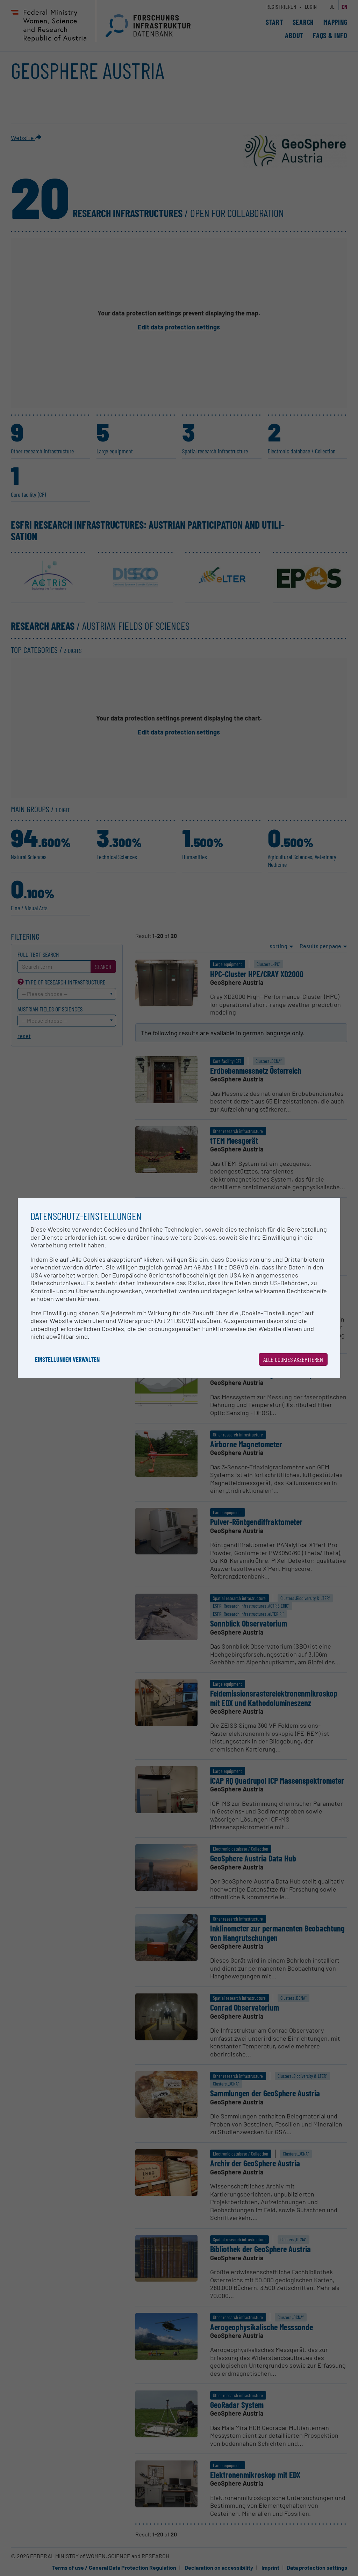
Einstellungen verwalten (67, 1359)
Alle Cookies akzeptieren (293, 1359)
